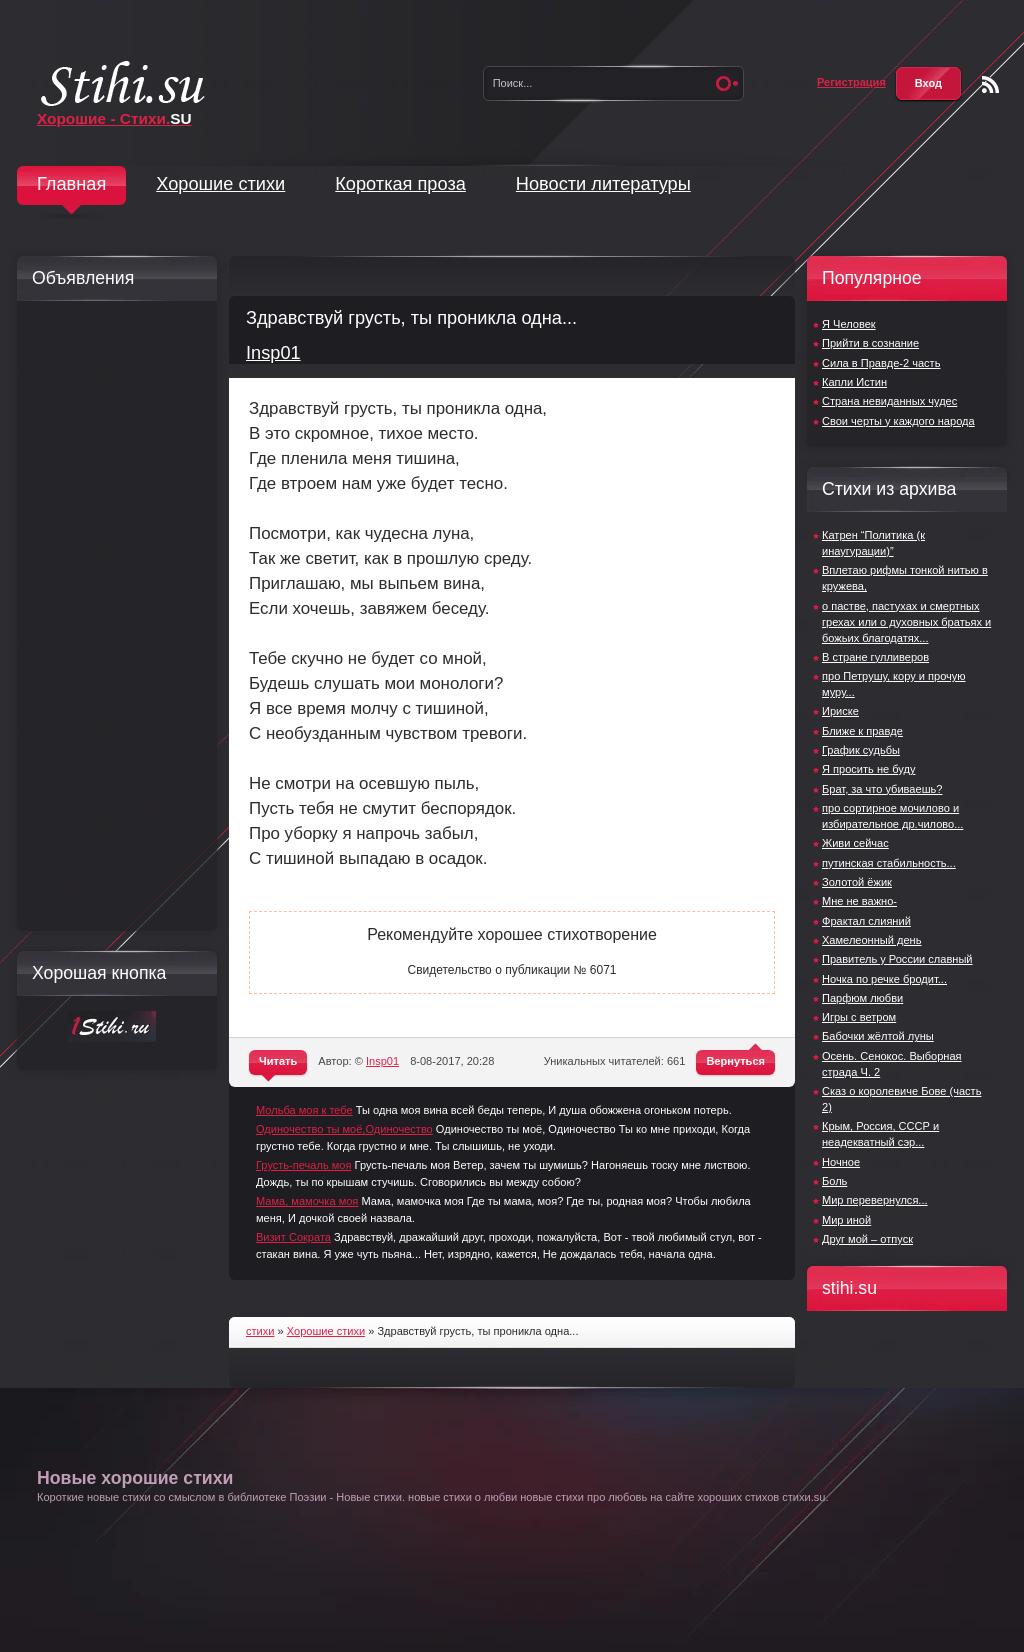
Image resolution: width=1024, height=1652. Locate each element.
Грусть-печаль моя (303, 1165)
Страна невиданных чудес (889, 401)
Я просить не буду (868, 769)
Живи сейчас (855, 843)
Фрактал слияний (866, 921)
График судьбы (861, 750)
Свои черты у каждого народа (898, 421)
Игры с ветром (859, 1017)
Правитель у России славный (897, 959)
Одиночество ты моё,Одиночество (344, 1129)
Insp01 (273, 353)
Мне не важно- (859, 901)
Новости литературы (603, 184)
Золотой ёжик (857, 882)
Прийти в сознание (870, 343)
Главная (71, 184)
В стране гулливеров (875, 657)
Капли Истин (854, 382)
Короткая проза (400, 184)
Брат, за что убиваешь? (882, 789)
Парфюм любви (862, 998)
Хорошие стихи (220, 184)
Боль (834, 1181)
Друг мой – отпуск (867, 1239)
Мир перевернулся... (875, 1200)
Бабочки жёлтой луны (878, 1036)
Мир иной (846, 1220)
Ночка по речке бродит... (884, 979)
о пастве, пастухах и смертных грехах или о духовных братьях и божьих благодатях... (906, 622)
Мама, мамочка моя (307, 1201)
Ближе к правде (862, 731)
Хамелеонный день (871, 940)
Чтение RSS (990, 84)
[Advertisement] (112, 616)
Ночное (841, 1162)
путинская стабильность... (889, 863)
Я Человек (849, 324)
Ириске (840, 711)
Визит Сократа (293, 1237)
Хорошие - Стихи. (114, 118)
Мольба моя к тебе (304, 1110)
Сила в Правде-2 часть (881, 363)
